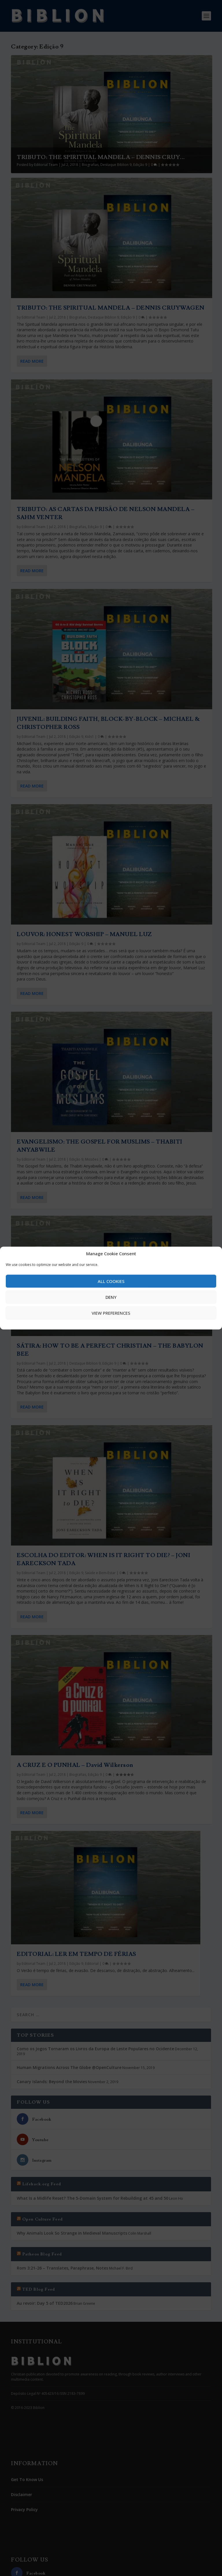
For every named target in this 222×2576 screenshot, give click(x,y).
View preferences (111, 1313)
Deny (111, 1297)
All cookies (111, 1281)
